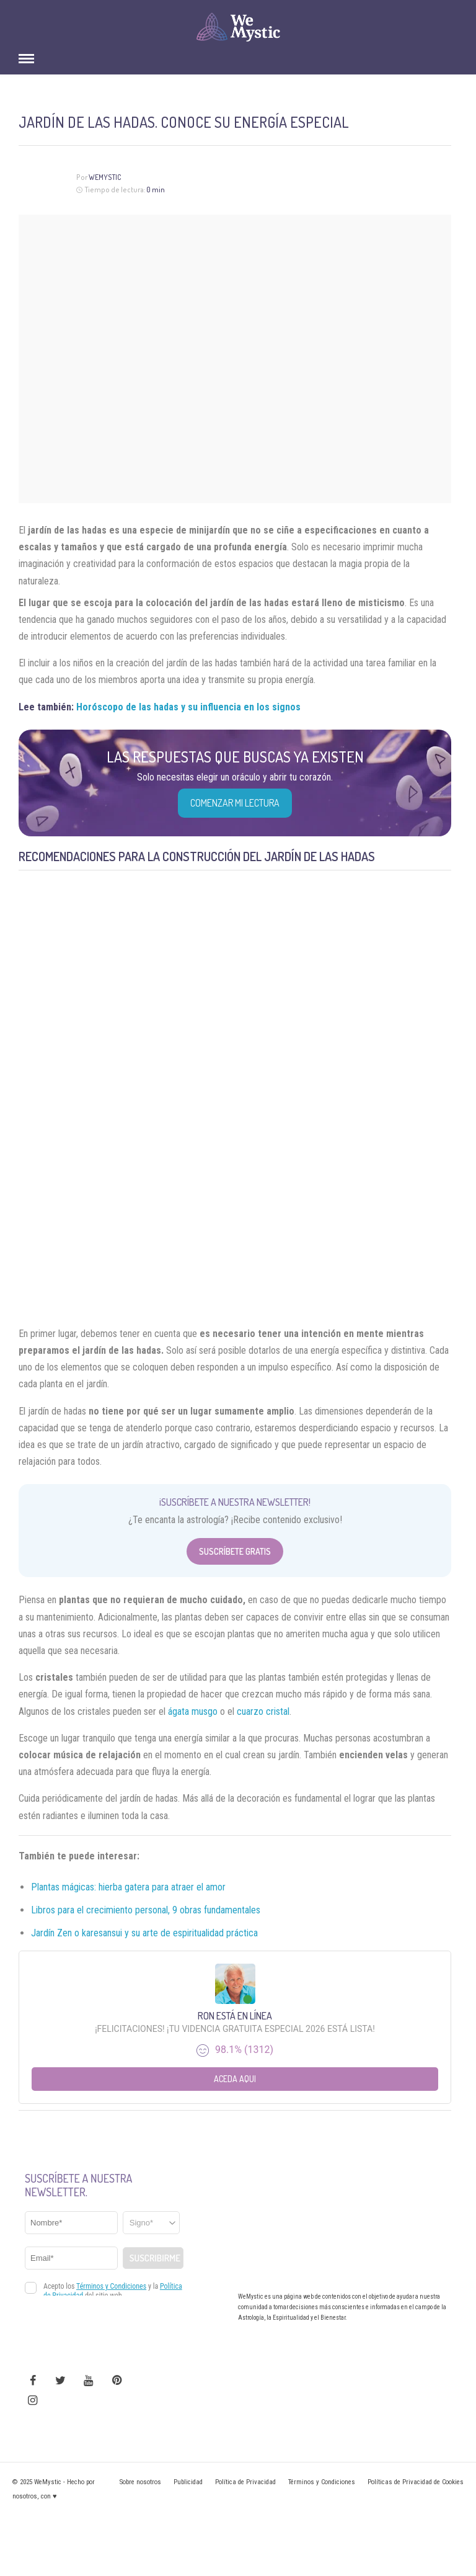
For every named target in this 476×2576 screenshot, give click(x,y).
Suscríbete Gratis (235, 1551)
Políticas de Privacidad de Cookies (416, 2482)
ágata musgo (193, 1711)
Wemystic (105, 177)
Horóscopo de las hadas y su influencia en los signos (188, 707)
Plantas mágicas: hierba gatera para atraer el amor (128, 1887)
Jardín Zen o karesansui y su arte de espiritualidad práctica (144, 1933)
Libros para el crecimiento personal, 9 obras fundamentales (145, 1910)
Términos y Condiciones (321, 2482)
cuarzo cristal (263, 1711)
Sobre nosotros (140, 2482)
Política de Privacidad (245, 2482)
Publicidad (188, 2482)
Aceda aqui (235, 2078)
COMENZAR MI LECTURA (235, 803)
